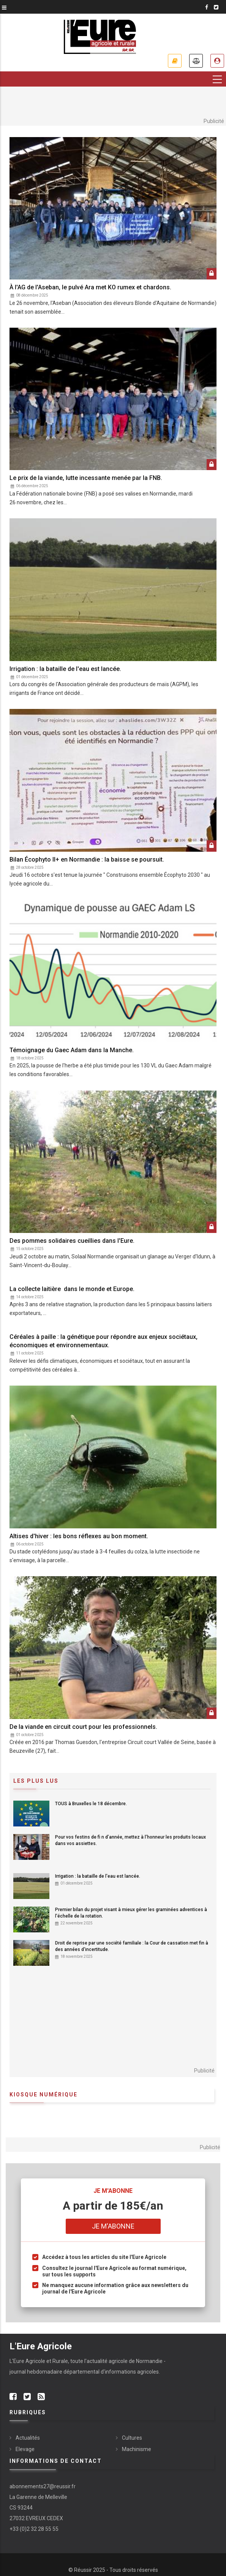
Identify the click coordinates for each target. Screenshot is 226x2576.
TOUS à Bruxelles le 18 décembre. (91, 1803)
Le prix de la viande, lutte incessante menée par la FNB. (85, 477)
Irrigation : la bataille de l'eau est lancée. (65, 668)
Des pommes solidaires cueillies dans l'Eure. (71, 1240)
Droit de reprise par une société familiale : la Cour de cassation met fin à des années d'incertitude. (131, 1946)
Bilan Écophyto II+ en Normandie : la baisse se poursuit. (86, 859)
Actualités (28, 2438)
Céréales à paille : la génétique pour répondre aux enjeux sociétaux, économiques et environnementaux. (103, 1341)
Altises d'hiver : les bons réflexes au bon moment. (78, 1536)
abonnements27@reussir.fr (42, 2486)
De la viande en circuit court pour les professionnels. (83, 1726)
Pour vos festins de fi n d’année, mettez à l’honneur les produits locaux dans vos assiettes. (130, 1840)
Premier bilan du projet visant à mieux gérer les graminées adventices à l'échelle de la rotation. (131, 1913)
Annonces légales (196, 61)
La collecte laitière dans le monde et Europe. (72, 1289)
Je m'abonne (175, 61)
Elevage (25, 2449)
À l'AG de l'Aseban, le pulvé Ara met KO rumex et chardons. (90, 287)
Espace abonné (217, 61)
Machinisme (136, 2449)
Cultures (132, 2438)
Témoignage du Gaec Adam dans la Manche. (71, 1050)
